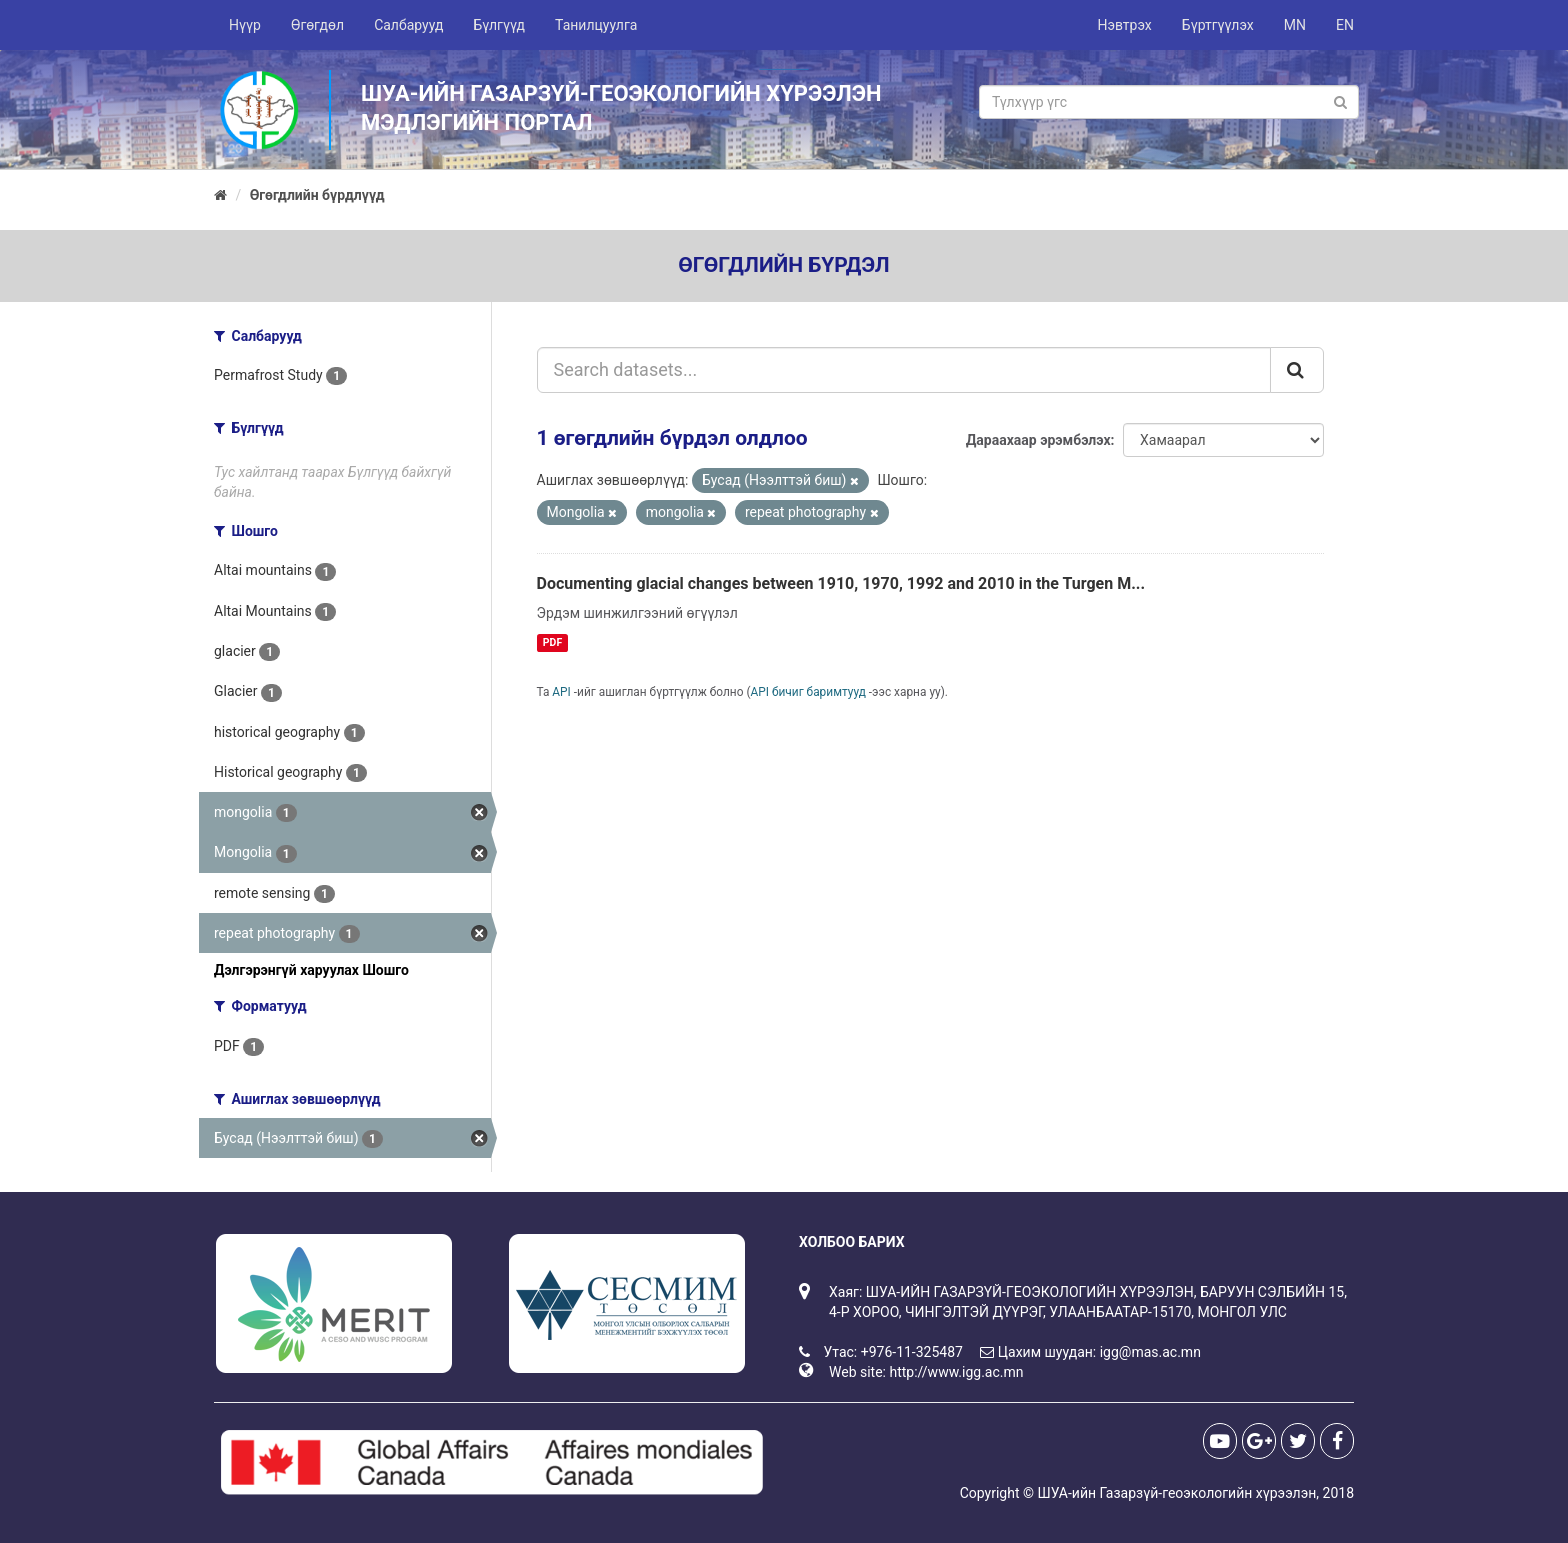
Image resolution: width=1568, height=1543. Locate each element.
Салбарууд (408, 25)
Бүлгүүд (499, 25)
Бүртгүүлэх (1218, 25)
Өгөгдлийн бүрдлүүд (317, 195)
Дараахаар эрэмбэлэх (1038, 440)
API (561, 692)
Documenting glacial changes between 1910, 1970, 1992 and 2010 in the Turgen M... (841, 583)
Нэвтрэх (1124, 25)
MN (1295, 25)
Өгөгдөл (317, 25)
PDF (552, 642)
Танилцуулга (596, 25)
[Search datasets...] (904, 370)
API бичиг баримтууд (808, 692)
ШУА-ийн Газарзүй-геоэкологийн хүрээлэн (1176, 1493)
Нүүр (245, 25)
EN (1345, 25)
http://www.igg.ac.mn (956, 1372)
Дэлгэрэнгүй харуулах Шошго (311, 970)
